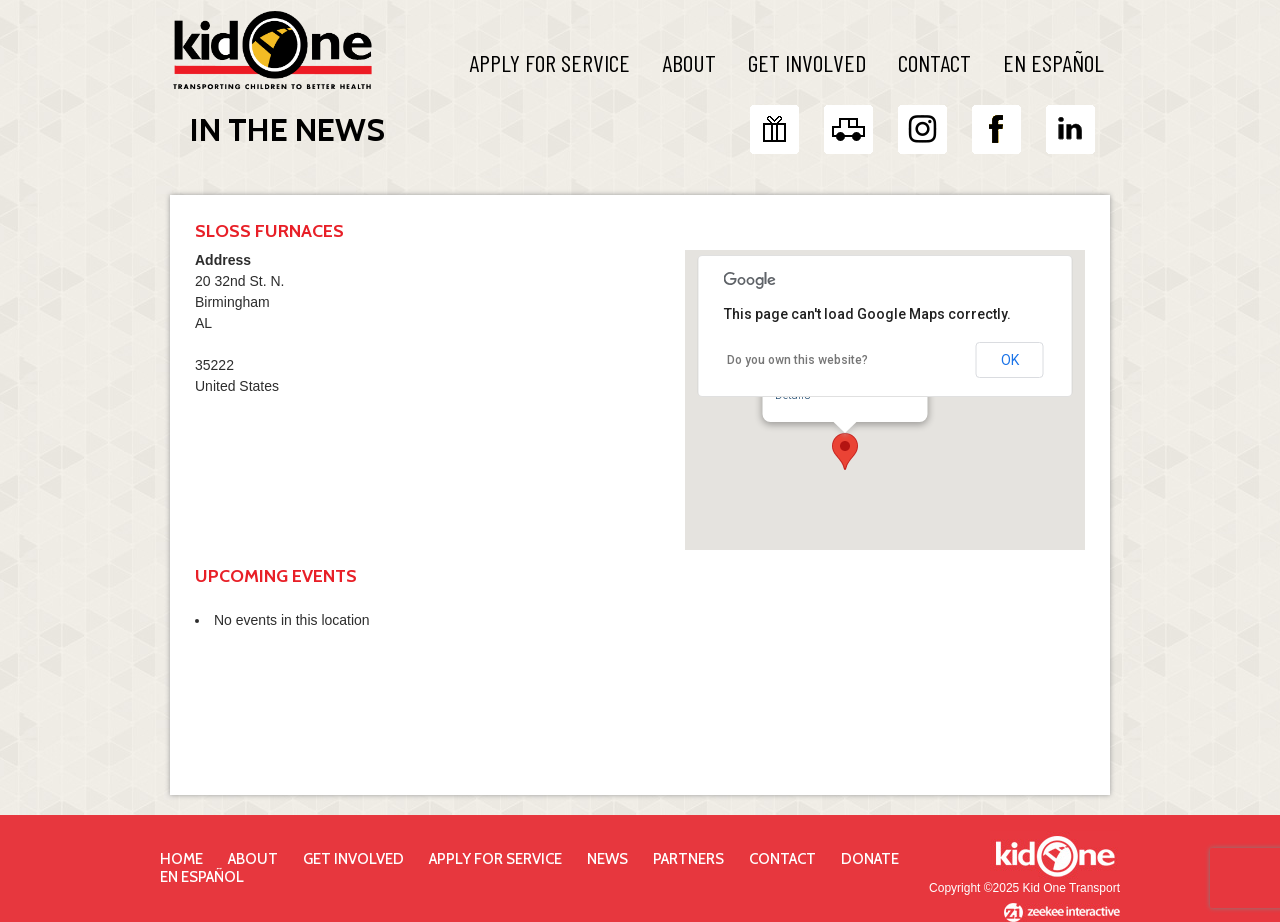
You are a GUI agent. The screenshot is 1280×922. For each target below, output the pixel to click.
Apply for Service (495, 859)
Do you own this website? (797, 360)
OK (1010, 360)
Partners (688, 859)
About (689, 62)
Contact (934, 62)
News (607, 859)
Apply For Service (549, 62)
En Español (1053, 62)
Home (181, 859)
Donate (870, 859)
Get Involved (807, 62)
